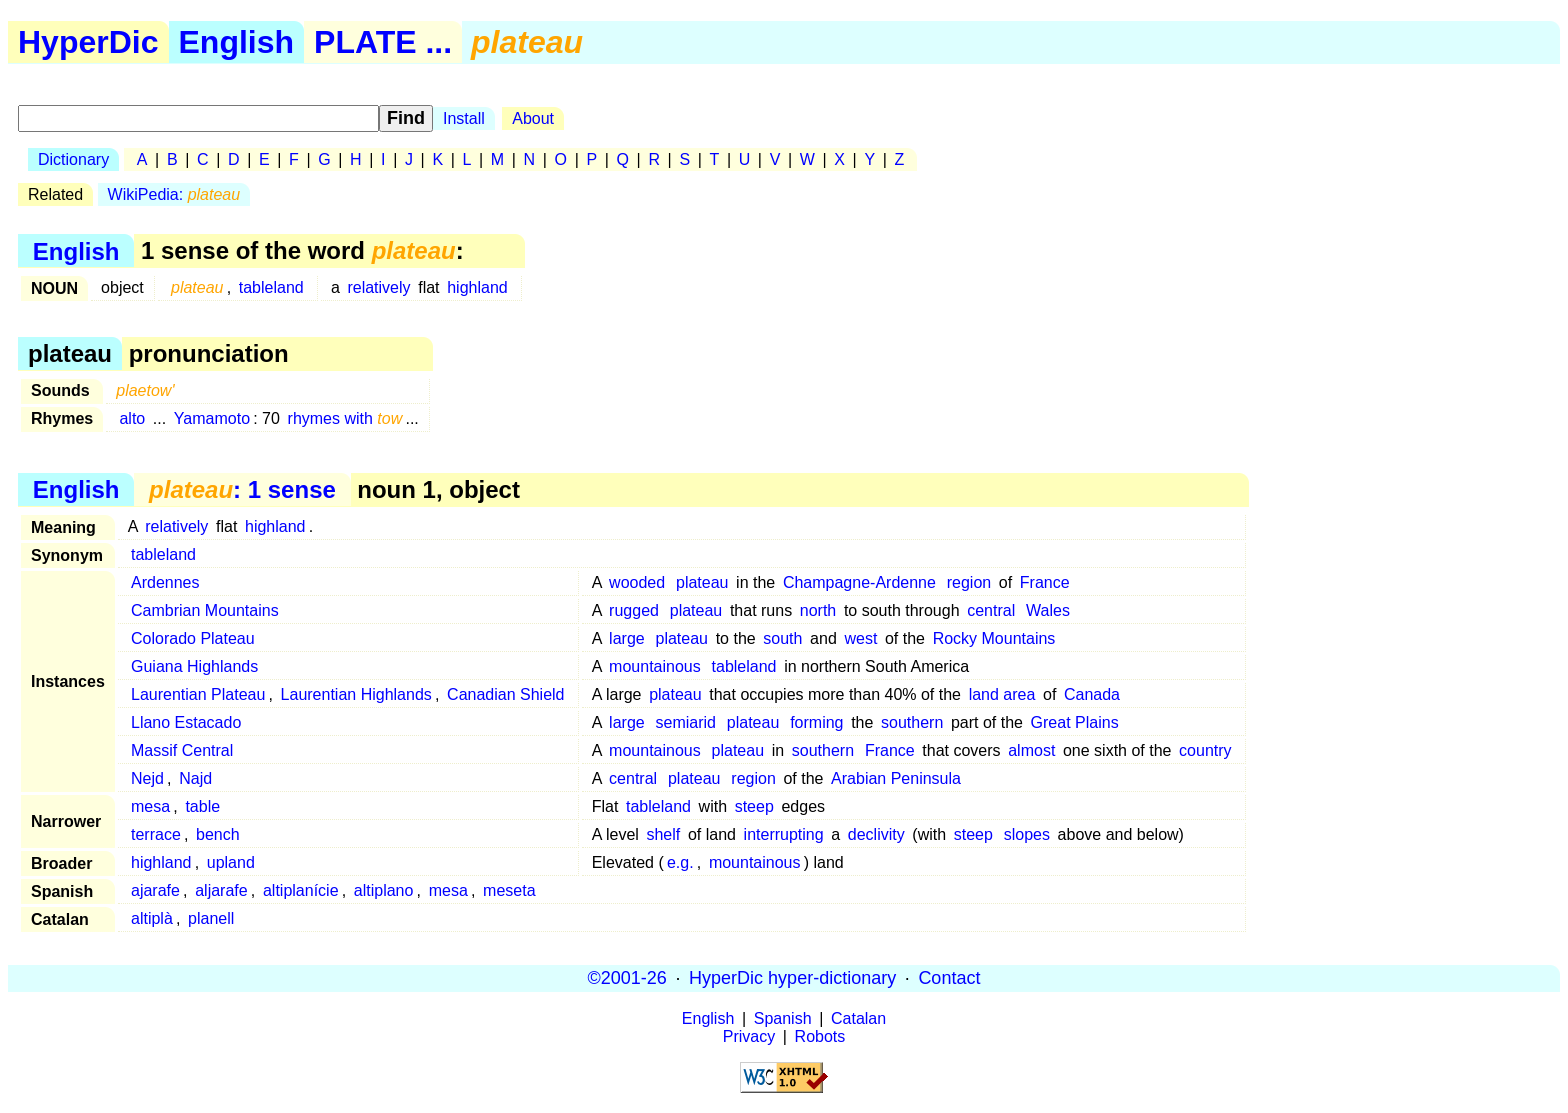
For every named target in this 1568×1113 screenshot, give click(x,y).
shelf (663, 834)
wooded (637, 582)
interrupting (784, 834)
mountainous (655, 666)
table (202, 806)
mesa (150, 806)
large (627, 638)
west (860, 638)
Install (464, 118)
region (969, 582)
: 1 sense (242, 489)
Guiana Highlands (194, 666)
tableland (271, 287)
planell (211, 918)
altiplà (152, 918)
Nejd (147, 778)
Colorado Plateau (193, 638)
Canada (1092, 694)
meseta (509, 890)
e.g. (680, 862)
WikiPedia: (174, 194)
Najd (195, 778)
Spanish (783, 1018)
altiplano (384, 890)
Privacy (749, 1036)
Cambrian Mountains (205, 610)
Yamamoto (212, 418)
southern (912, 722)
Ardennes (165, 582)
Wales (1048, 610)
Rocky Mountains (994, 638)
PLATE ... (383, 42)
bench (218, 834)
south (782, 638)
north (818, 610)
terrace (156, 834)
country (1205, 750)
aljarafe (221, 890)
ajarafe (155, 890)
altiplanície (301, 890)
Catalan (858, 1018)
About (533, 118)
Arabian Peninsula (896, 778)
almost (1031, 750)
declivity (876, 834)
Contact (949, 978)
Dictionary (73, 159)
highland (477, 287)
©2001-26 (627, 978)
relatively (378, 287)
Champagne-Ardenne (859, 582)
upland (231, 862)
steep (754, 806)
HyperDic (88, 42)
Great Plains (1075, 722)
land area (1002, 694)
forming (816, 722)
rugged (634, 610)
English (237, 42)
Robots (820, 1036)
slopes (1027, 834)
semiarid (686, 722)
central (991, 610)
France (1045, 582)
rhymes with (345, 418)
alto (132, 418)
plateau (702, 582)
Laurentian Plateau (198, 694)
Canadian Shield (505, 694)
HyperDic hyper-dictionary (792, 978)
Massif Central (182, 750)
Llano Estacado (186, 722)
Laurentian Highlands (356, 694)
